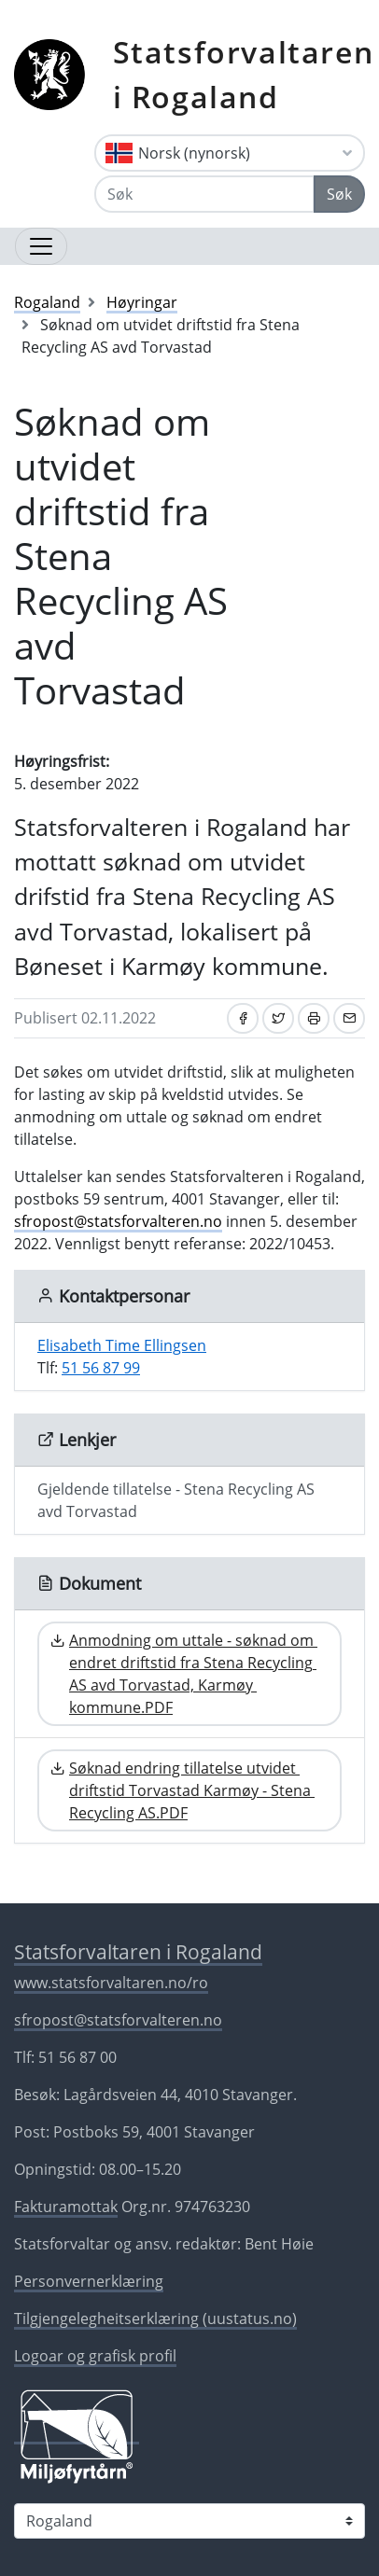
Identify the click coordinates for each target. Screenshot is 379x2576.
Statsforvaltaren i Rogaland (243, 74)
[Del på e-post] (349, 1018)
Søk (339, 194)
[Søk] (204, 194)
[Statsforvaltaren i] (189, 2521)
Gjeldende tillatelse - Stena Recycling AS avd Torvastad (176, 1500)
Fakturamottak (66, 2206)
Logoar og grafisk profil (95, 2356)
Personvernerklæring (88, 2281)
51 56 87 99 (101, 1368)
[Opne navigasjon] (41, 246)
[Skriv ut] (314, 1018)
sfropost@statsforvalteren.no (118, 1221)
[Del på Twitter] (278, 1018)
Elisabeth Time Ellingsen (121, 1345)
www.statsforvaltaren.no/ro (111, 1982)
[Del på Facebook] (243, 1018)
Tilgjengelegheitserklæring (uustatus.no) (155, 2318)
